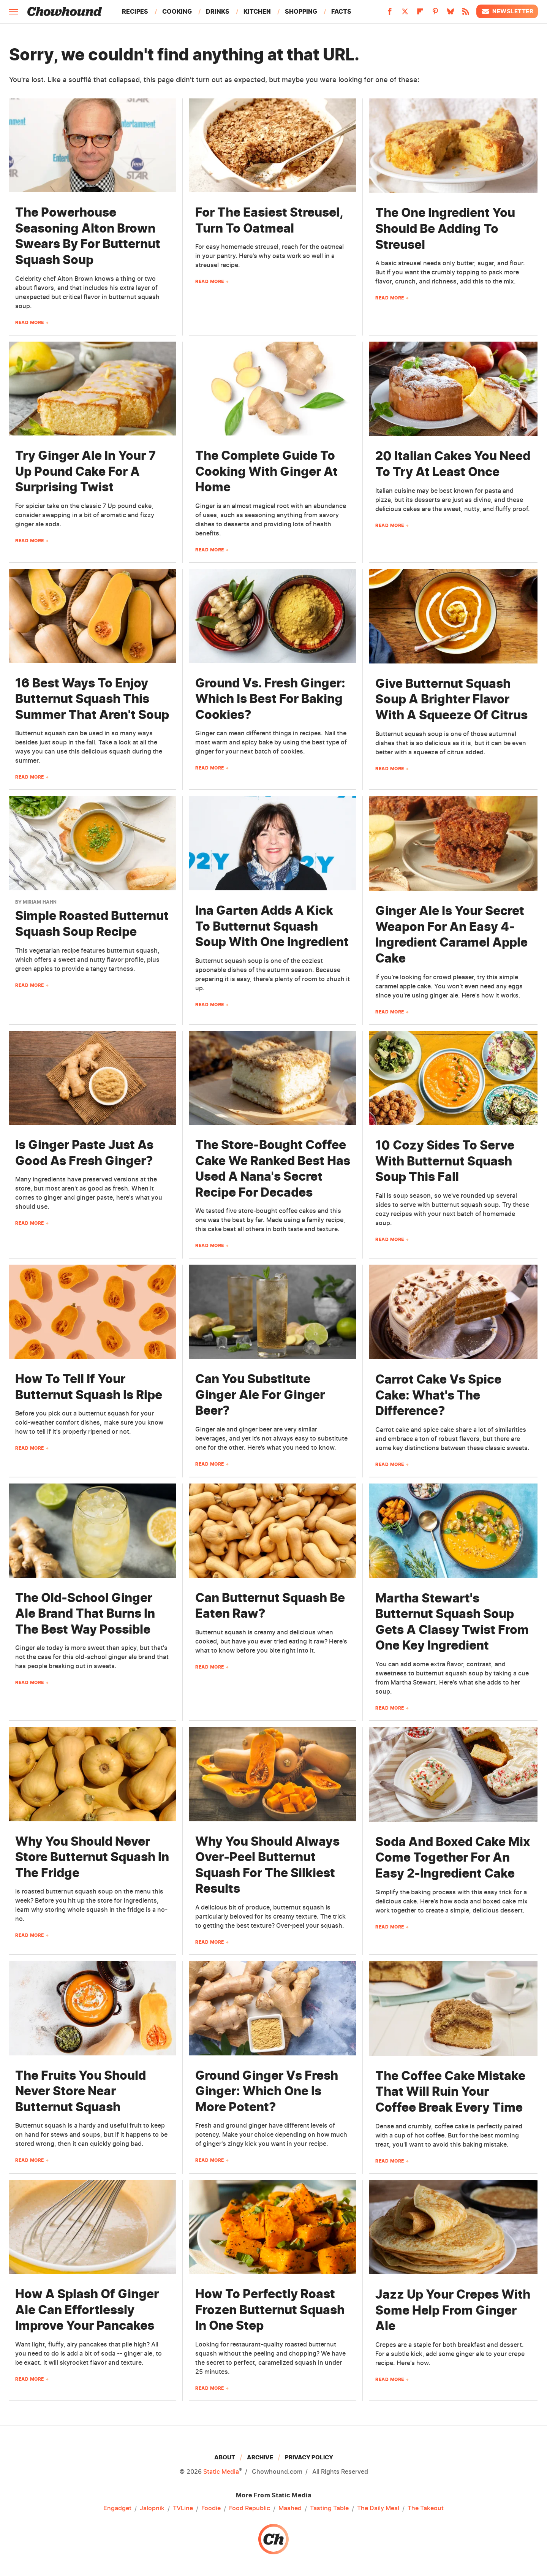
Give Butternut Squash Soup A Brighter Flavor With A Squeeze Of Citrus (451, 699)
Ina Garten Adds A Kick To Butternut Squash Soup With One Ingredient (272, 926)
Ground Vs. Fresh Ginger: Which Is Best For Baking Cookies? (270, 699)
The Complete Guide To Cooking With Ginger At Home (266, 471)
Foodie (211, 2508)
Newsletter (507, 11)
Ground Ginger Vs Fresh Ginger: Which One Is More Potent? (266, 2091)
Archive (260, 2457)
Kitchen (257, 11)
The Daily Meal (378, 2508)
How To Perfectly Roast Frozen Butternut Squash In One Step (270, 2309)
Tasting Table (329, 2508)
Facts (341, 11)
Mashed (290, 2508)
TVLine (183, 2508)
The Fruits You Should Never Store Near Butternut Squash (80, 2091)
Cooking (177, 11)
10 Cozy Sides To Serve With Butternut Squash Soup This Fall (444, 1161)
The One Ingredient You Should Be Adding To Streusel (445, 228)
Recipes (135, 11)
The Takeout (426, 2508)
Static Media (221, 2471)
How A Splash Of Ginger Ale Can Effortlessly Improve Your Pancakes (87, 2309)
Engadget (117, 2508)
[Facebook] (389, 13)
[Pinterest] (435, 13)
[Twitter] (404, 13)
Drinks (217, 11)
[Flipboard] (420, 13)
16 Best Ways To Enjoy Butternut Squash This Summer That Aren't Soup (92, 699)
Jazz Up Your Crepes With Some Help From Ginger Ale (452, 2310)
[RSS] (465, 13)
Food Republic (249, 2508)
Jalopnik (152, 2508)
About (224, 2457)
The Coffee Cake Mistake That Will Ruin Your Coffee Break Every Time (450, 2091)
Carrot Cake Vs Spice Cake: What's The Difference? (438, 1395)
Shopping (301, 11)
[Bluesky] (450, 13)
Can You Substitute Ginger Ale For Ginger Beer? (260, 1394)
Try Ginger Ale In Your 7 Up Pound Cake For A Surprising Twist (85, 471)
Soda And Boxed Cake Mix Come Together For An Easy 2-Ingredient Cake (452, 1857)
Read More (29, 322)
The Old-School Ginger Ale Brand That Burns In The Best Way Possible (85, 1613)
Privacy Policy (309, 2457)
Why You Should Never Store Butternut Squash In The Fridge (92, 1857)
